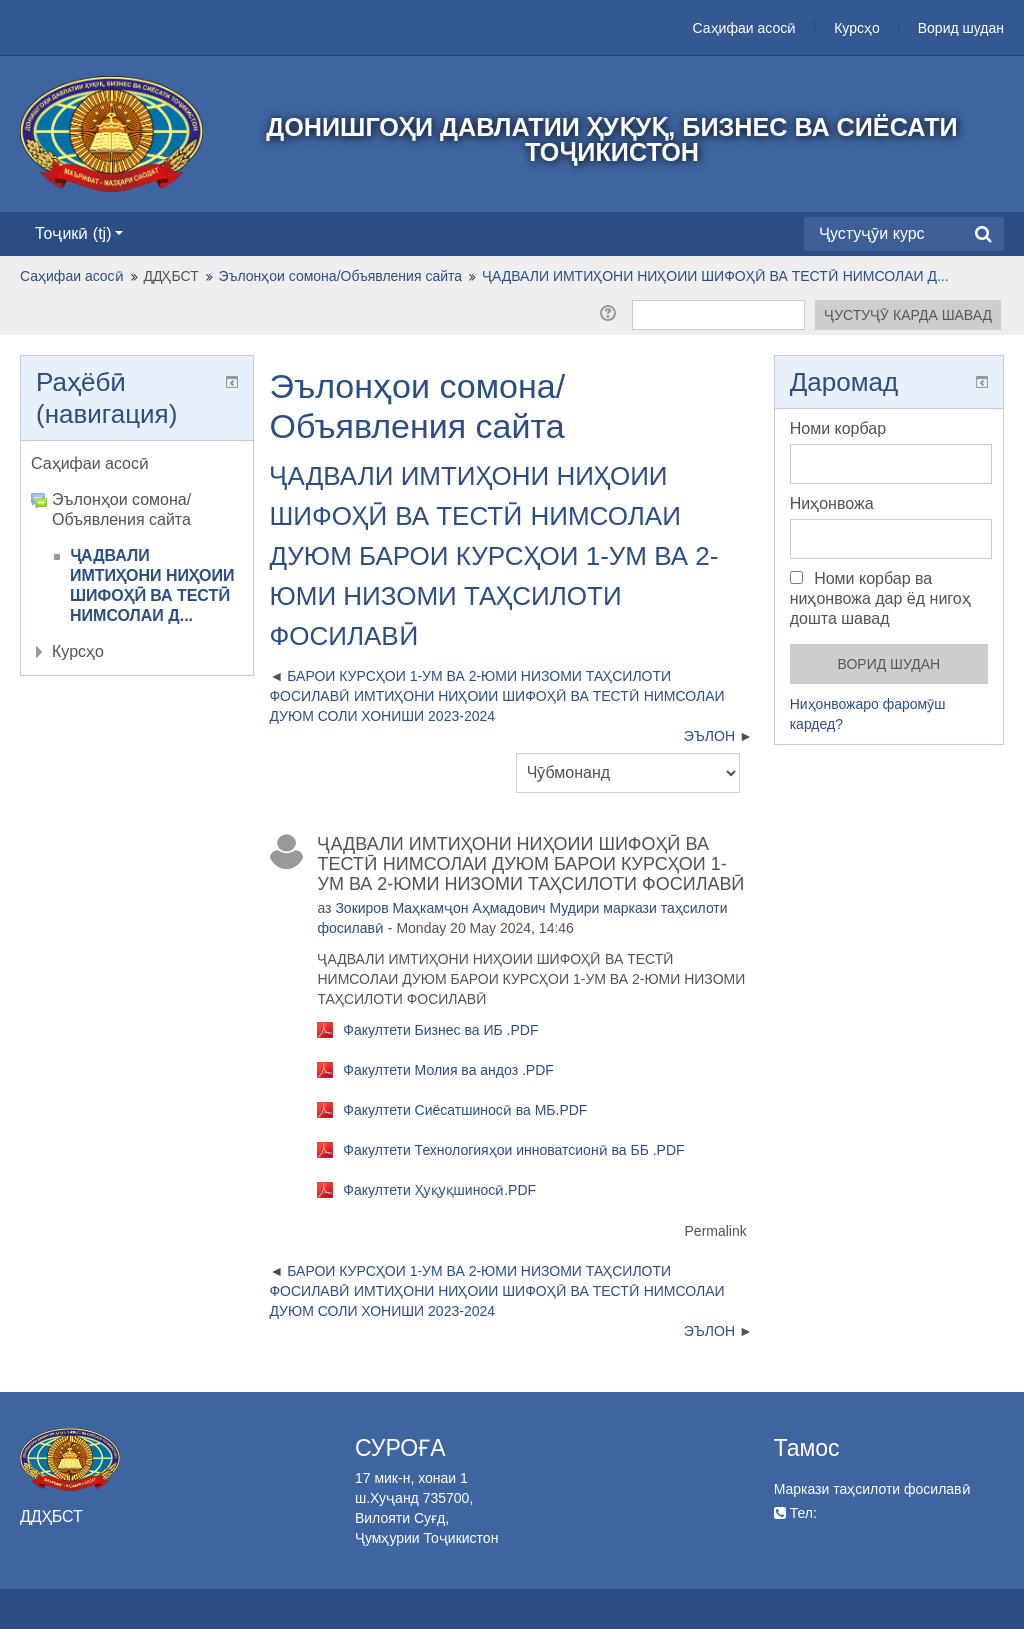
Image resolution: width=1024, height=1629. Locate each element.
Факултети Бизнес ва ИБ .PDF (440, 1030)
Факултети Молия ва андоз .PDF (448, 1070)
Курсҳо (857, 28)
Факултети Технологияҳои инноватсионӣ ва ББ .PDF (513, 1150)
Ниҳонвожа (832, 503)
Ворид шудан (961, 28)
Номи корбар (838, 428)
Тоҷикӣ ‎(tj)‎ (79, 233)
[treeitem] (137, 464)
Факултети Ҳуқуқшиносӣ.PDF (439, 1190)
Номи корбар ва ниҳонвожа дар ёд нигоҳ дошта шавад (880, 598)
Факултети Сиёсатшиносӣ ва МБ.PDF (465, 1110)
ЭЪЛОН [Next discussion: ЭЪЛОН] (709, 736)
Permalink (716, 1231)
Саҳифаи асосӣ (745, 28)
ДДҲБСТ (171, 276)
